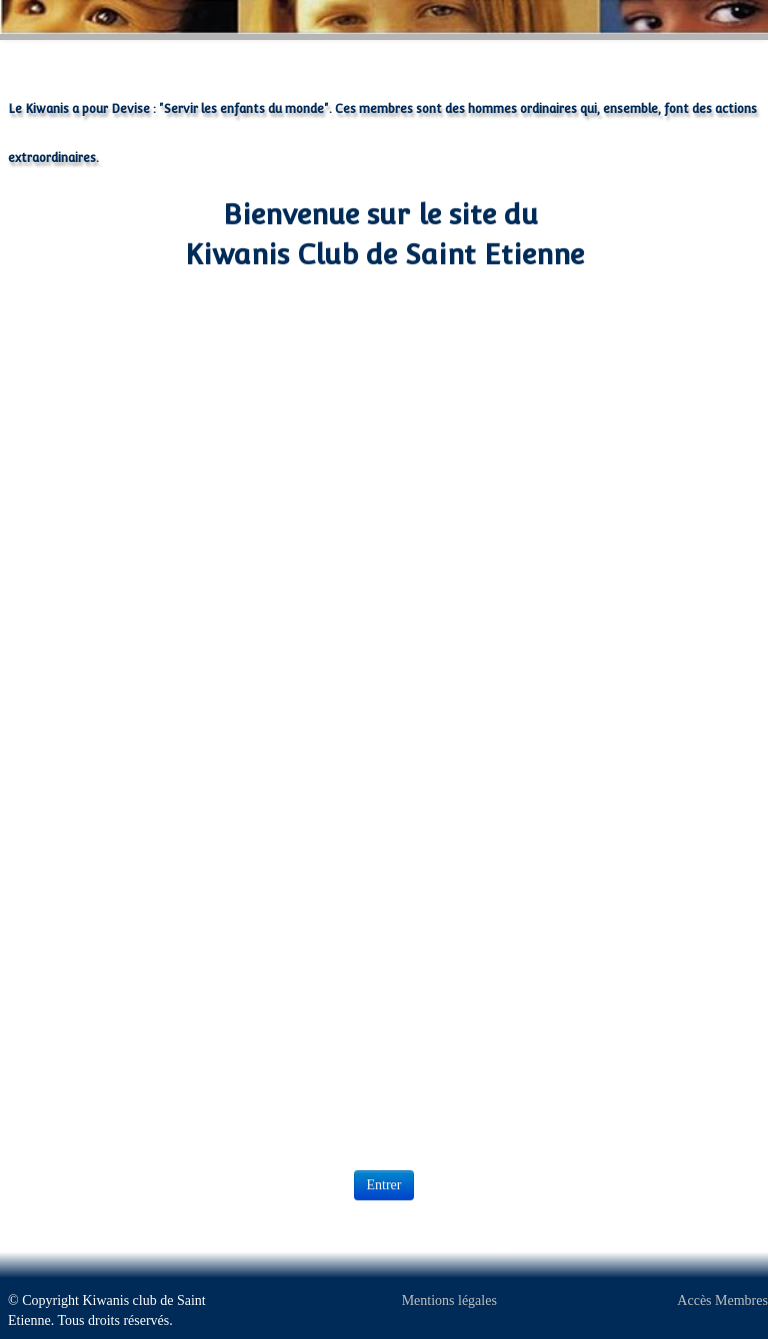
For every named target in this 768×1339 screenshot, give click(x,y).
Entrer (384, 1182)
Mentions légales (449, 1300)
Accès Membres (722, 1300)
